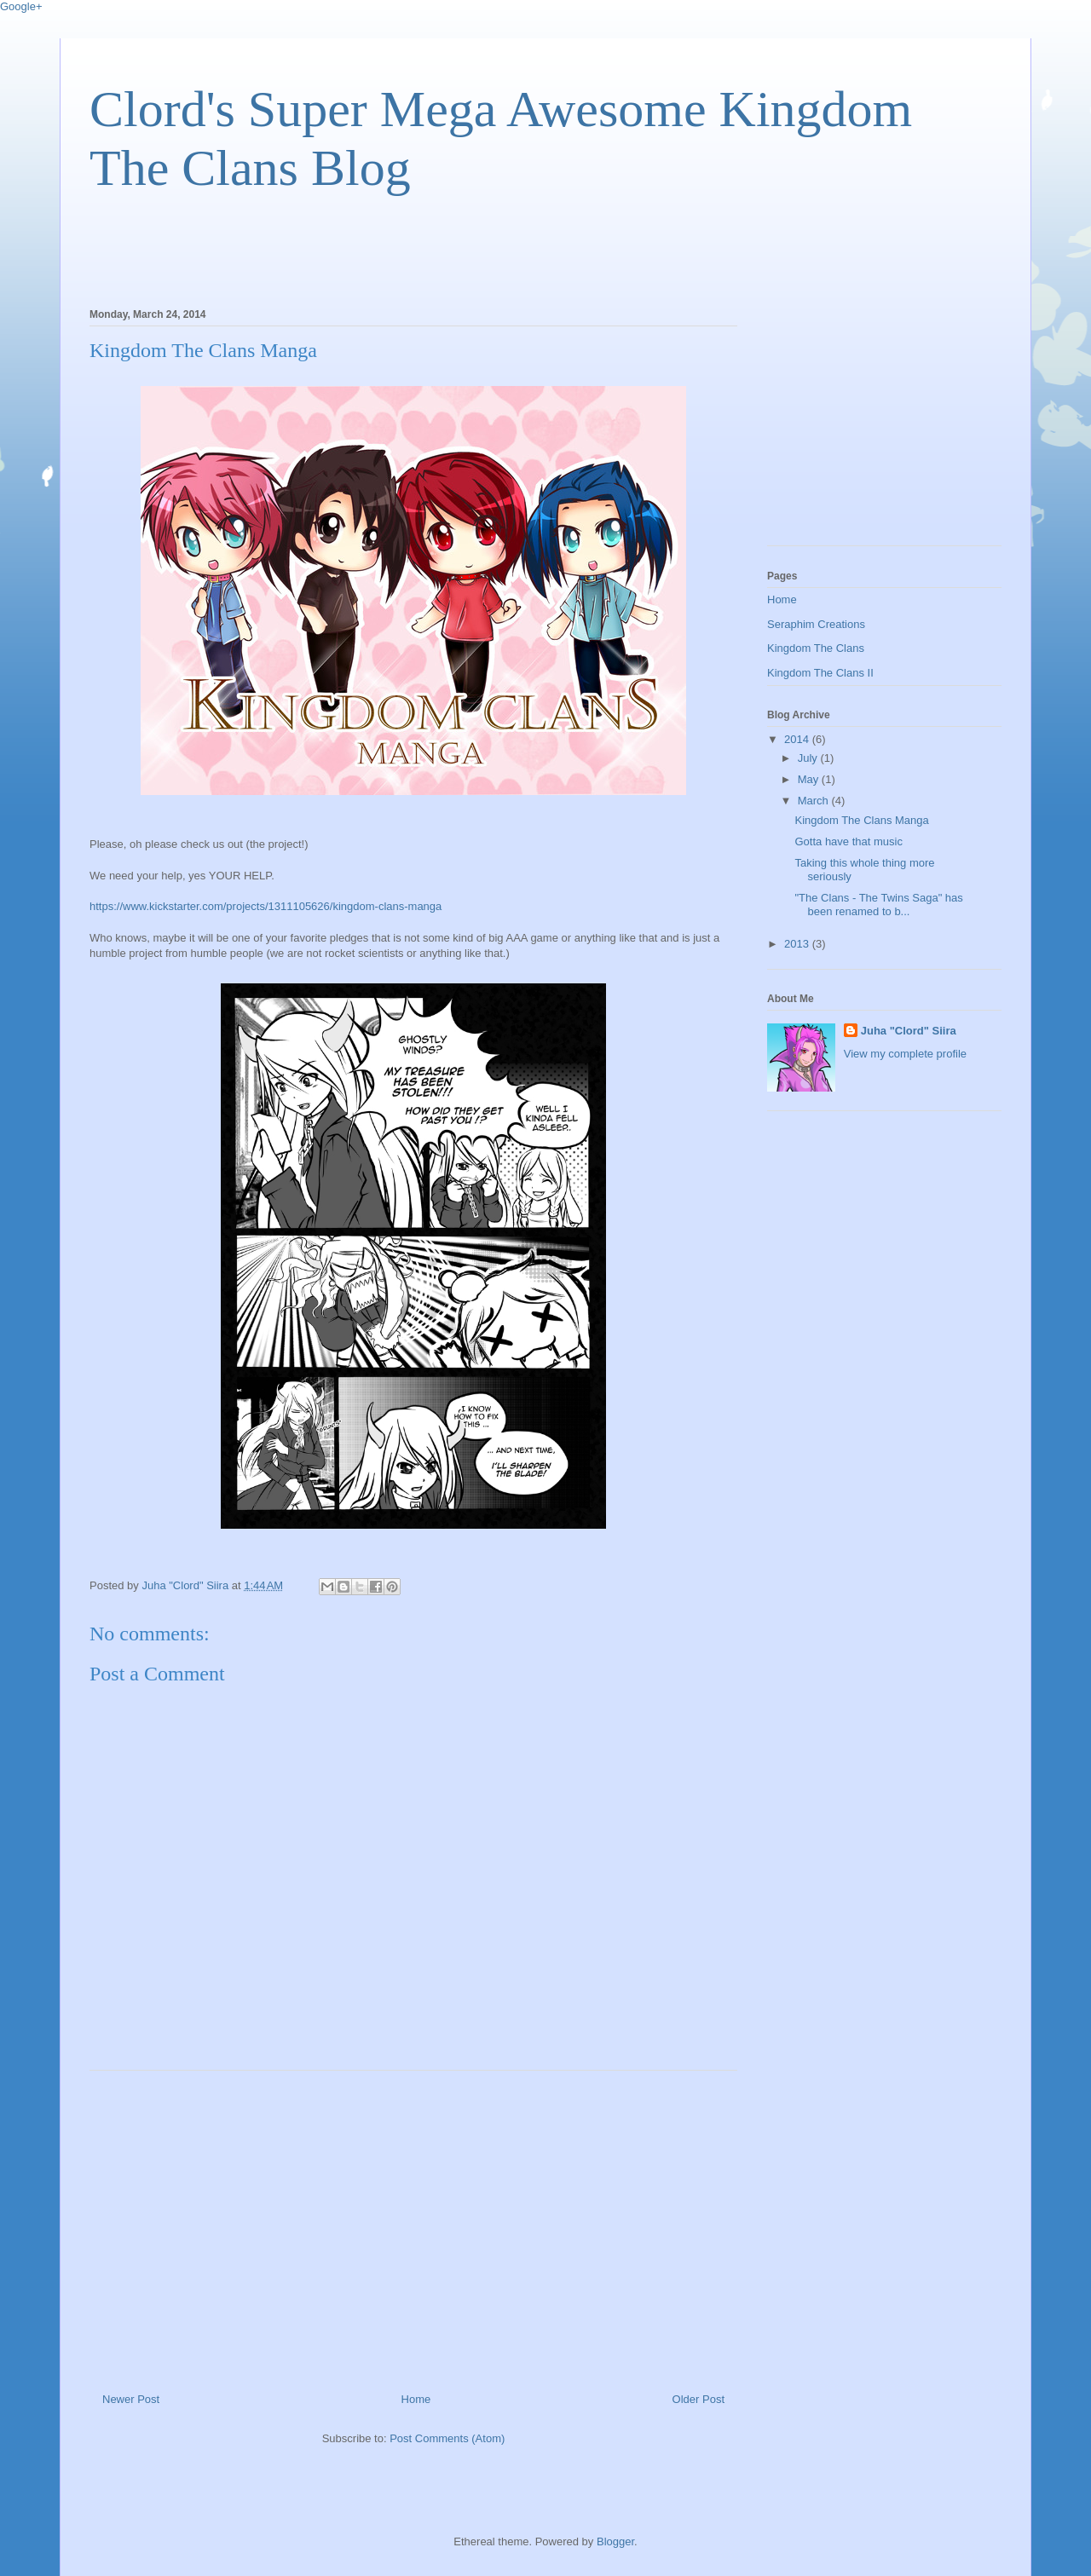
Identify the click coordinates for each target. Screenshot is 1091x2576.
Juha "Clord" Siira (908, 1030)
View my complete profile (905, 1053)
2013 (798, 943)
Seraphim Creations (816, 624)
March (815, 800)
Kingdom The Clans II (820, 672)
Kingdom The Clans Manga (861, 820)
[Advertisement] (399, 247)
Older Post (698, 2399)
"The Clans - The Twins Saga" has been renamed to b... (878, 904)
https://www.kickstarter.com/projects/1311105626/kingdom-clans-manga (265, 906)
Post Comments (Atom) (447, 2438)
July (809, 758)
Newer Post (130, 2399)
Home (416, 2399)
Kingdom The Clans (815, 648)
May (810, 779)
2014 (798, 739)
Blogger (615, 2541)
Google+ (21, 6)
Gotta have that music (848, 841)
